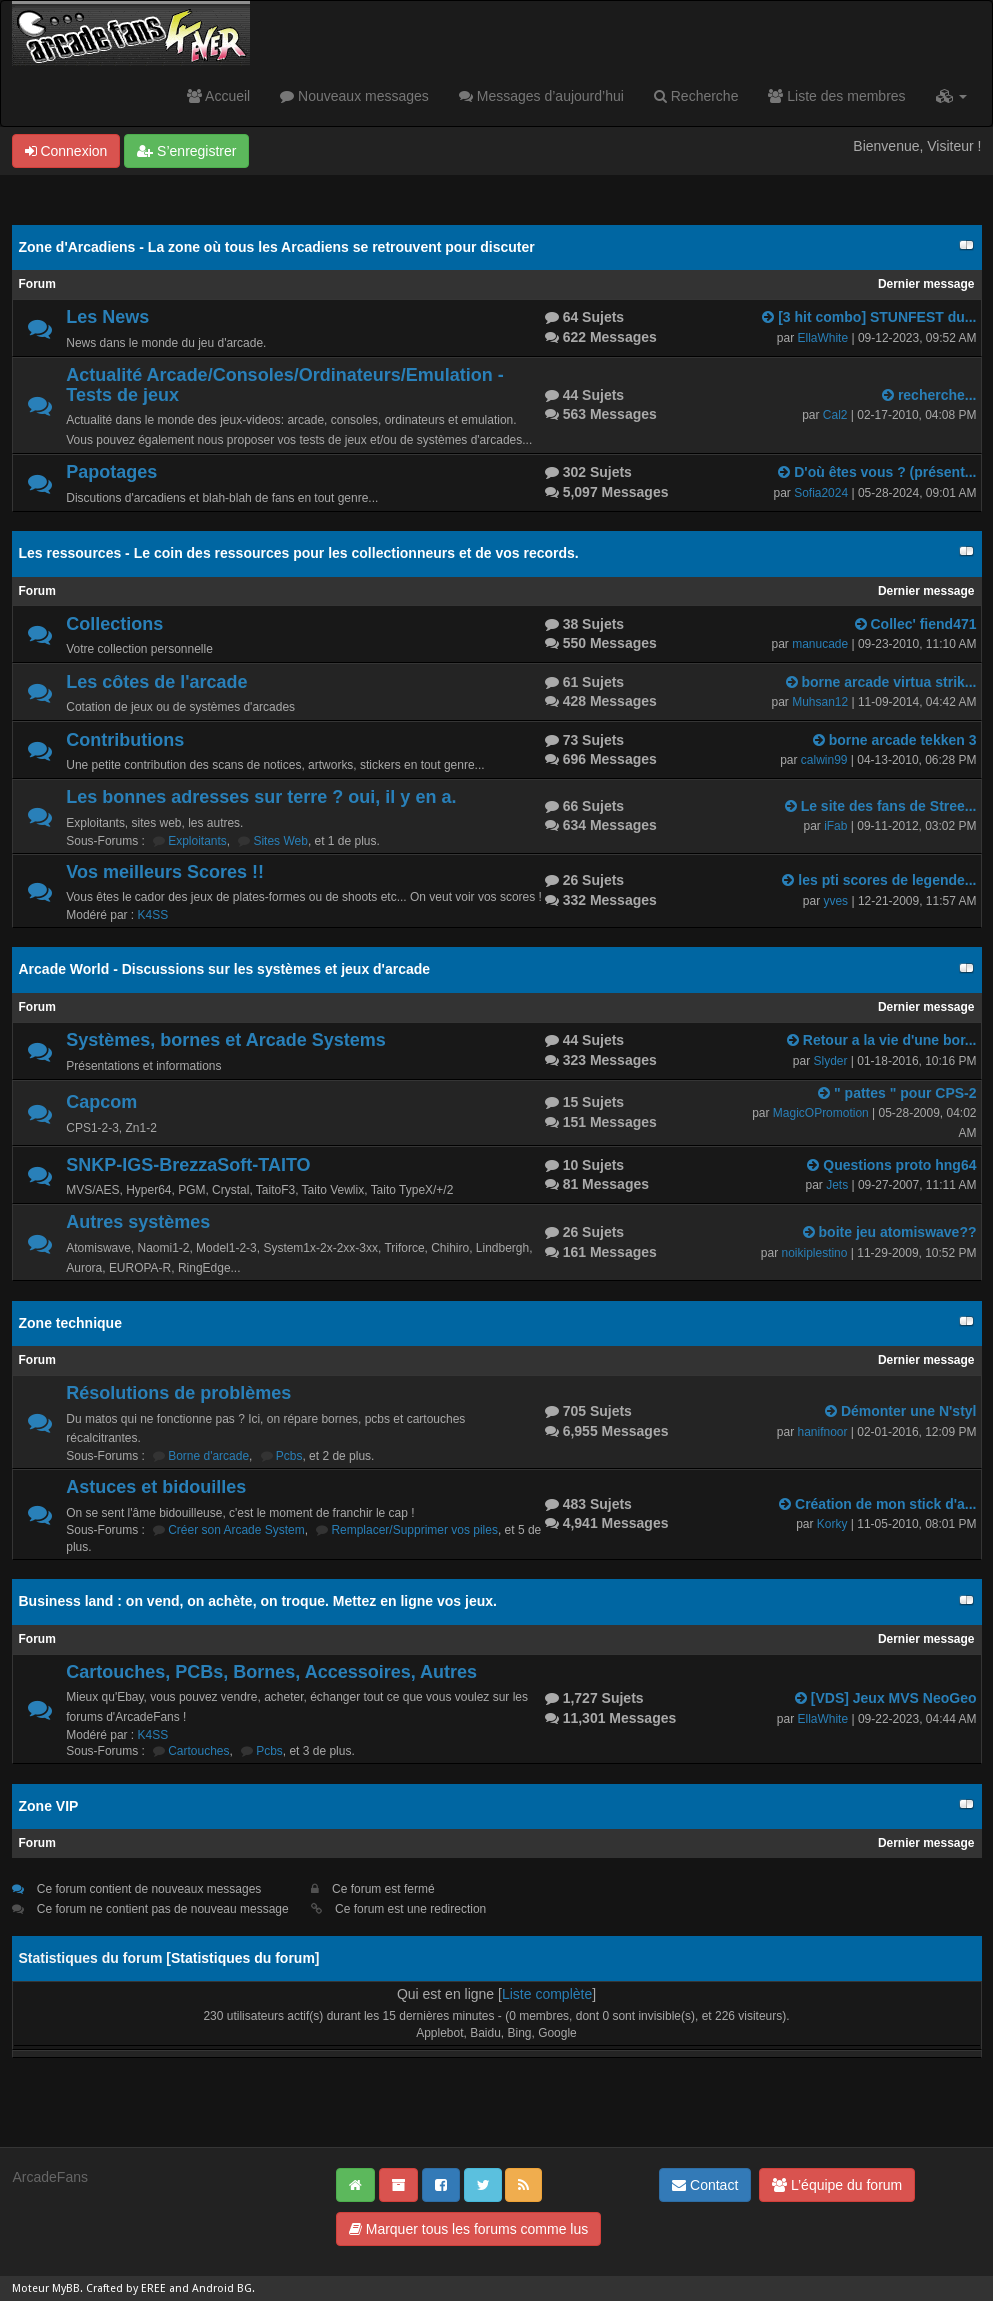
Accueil (218, 96)
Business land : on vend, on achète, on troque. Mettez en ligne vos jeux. (258, 1601)
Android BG (222, 2288)
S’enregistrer (186, 151)
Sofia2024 (821, 493)
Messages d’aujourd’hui (541, 96)
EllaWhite (823, 338)
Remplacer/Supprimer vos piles (414, 1530)
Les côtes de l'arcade (156, 682)
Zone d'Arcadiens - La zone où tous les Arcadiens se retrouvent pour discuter (277, 247)
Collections (114, 624)
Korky (832, 1524)
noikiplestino (815, 1253)
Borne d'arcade (208, 1456)
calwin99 (824, 760)
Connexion (66, 151)
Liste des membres (836, 96)
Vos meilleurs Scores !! (165, 872)
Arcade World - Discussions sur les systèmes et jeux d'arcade (225, 969)
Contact (705, 2185)
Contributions (125, 740)
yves (835, 901)
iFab (835, 826)
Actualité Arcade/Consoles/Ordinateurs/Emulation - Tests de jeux (284, 385)
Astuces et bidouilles (156, 1487)
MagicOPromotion (821, 1113)
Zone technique (70, 1323)
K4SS (153, 915)
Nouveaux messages (354, 96)
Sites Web (280, 841)
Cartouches (198, 1751)
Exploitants (197, 841)
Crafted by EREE (126, 2288)
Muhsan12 (820, 702)
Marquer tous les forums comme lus (468, 2229)
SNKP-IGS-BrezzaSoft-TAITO (188, 1165)
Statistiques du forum (243, 1958)
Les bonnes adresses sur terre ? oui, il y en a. (261, 797)
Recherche (696, 96)
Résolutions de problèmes (178, 1393)
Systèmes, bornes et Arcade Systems (226, 1040)
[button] (951, 96)
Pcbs (289, 1456)
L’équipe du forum (837, 2185)
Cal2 (835, 415)
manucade (820, 644)
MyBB (66, 2288)
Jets (837, 1185)
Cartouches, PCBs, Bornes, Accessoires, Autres (271, 1672)
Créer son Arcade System (236, 1530)
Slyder (830, 1061)
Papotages (111, 472)
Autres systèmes (138, 1222)
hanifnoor (822, 1432)
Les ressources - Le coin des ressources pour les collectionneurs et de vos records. (299, 553)
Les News (107, 317)
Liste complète (547, 1994)
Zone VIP (49, 1806)
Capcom (101, 1102)
